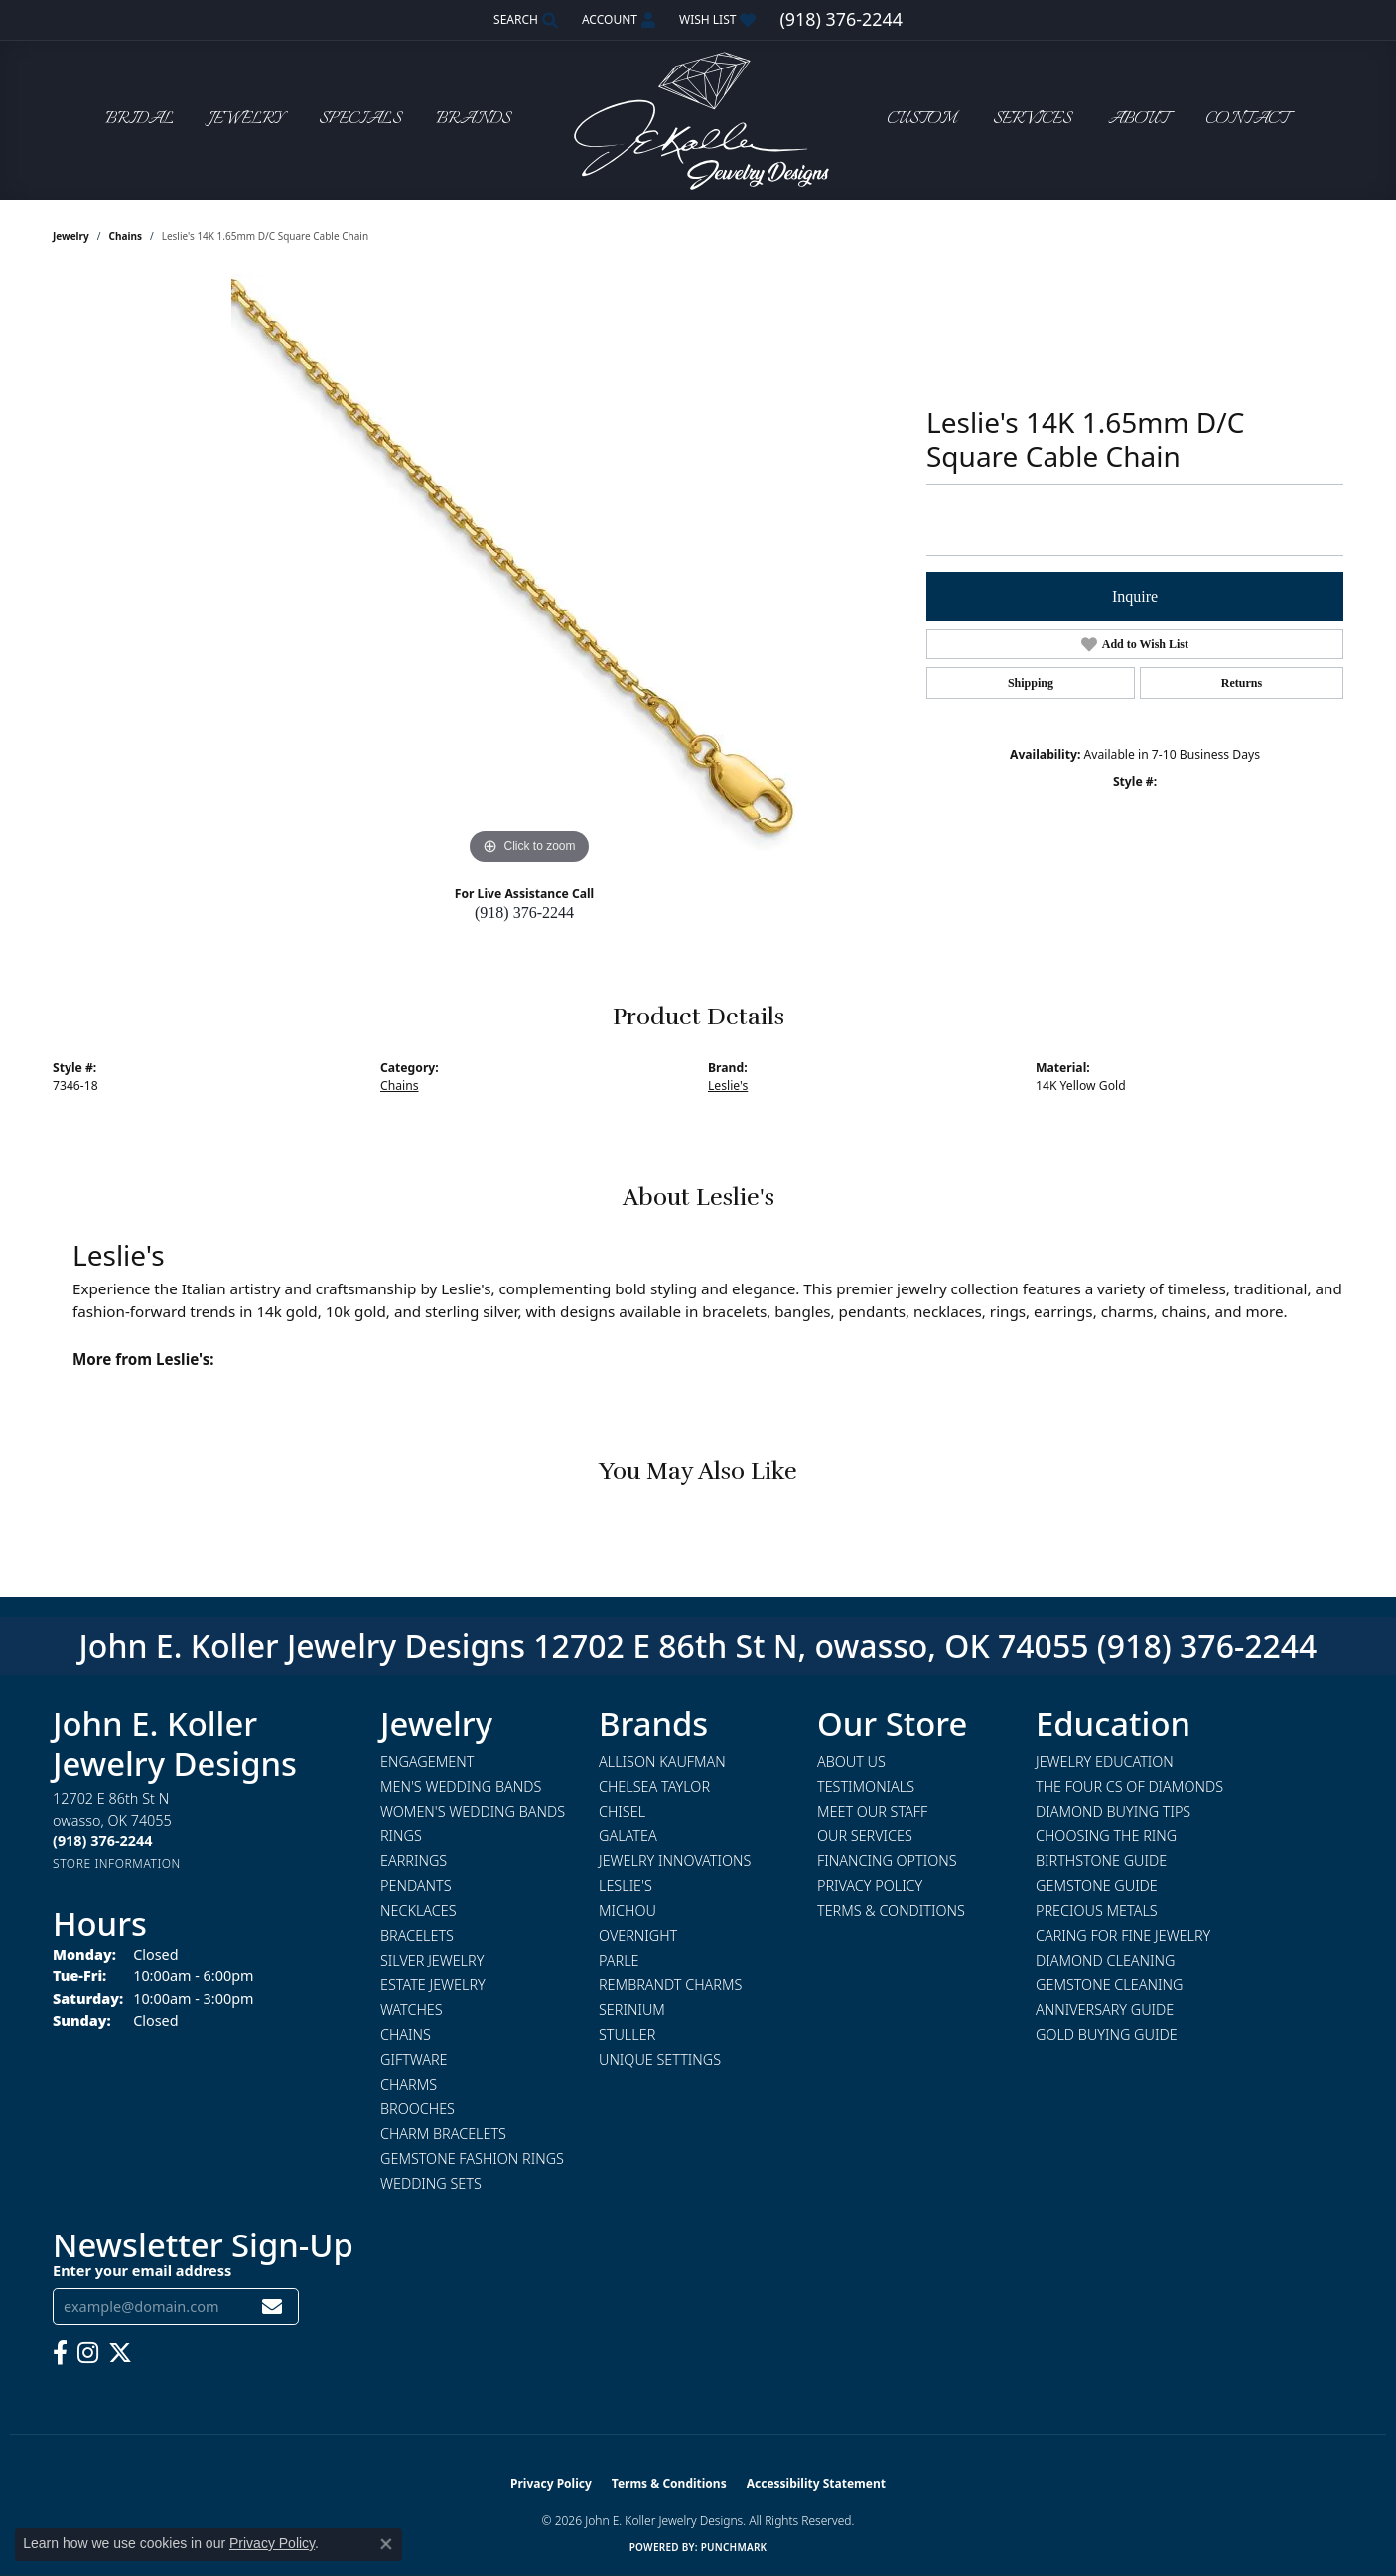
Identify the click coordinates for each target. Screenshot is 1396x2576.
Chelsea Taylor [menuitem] (654, 1786)
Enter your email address (142, 2270)
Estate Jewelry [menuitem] (433, 1984)
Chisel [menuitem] (622, 1811)
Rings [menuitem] (401, 1836)
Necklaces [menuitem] (418, 1910)
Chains (125, 236)
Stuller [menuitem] (627, 2034)
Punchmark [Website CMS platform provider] (734, 2547)
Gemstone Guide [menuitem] (1097, 1885)
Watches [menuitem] (411, 2009)
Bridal (139, 119)
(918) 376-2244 (524, 912)
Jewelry (246, 119)
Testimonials (865, 1786)
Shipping (1030, 683)
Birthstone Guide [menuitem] (1101, 1860)
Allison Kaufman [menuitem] (662, 1761)
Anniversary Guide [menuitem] (1105, 2009)
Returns (1241, 683)
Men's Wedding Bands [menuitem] (460, 1786)
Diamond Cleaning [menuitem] (1105, 1960)
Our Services (864, 1836)
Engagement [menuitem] (427, 1761)
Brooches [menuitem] (417, 2109)
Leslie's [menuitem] (625, 1885)
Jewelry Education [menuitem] (1105, 1761)
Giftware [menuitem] (413, 2059)
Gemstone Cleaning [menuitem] (1109, 1984)
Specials (360, 119)
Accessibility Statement (816, 2483)
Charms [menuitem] (408, 2084)
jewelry (71, 236)
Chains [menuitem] (405, 2034)
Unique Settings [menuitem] (660, 2059)
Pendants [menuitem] (416, 1885)
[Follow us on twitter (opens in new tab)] (120, 2353)
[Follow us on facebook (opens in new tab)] (60, 2353)
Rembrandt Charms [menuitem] (670, 1984)
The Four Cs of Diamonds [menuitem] (1129, 1786)
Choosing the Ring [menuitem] (1106, 1836)
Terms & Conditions (891, 1910)
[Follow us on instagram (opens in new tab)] (87, 2353)
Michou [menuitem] (627, 1910)
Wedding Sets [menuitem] (431, 2183)
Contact (1247, 119)
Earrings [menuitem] (413, 1860)
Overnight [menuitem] (638, 1935)
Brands (473, 119)
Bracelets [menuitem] (417, 1935)
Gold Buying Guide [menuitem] (1107, 2034)
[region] (529, 572)
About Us (851, 1761)
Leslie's (728, 1085)
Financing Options (887, 1860)
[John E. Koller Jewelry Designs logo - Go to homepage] (698, 119)
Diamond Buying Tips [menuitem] (1113, 1811)
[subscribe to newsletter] (272, 2306)
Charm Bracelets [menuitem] (443, 2133)
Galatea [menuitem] (628, 1836)
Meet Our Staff (872, 1811)
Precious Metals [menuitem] (1097, 1910)
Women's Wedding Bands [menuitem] (472, 1811)
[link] (840, 20)
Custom (921, 119)
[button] (523, 20)
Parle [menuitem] (619, 1960)
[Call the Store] (102, 1840)
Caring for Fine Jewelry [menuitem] (1123, 1935)
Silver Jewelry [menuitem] (432, 1960)
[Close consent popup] (386, 2544)
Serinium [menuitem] (632, 2009)
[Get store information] (117, 1863)
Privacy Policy (869, 1885)
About (1138, 119)
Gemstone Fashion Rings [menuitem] (472, 2158)
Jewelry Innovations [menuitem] (675, 1860)
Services (1032, 119)
